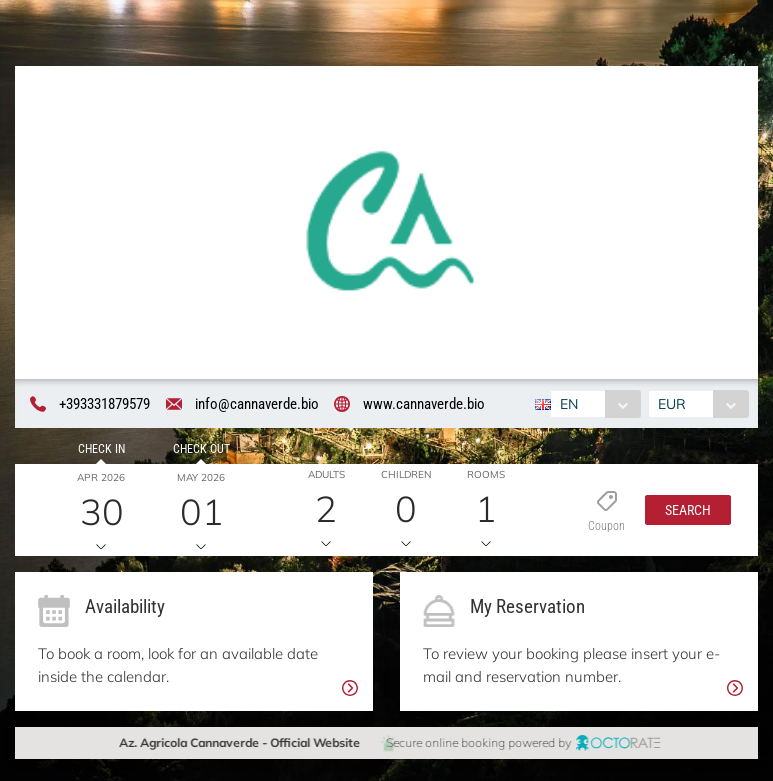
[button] (683, 511)
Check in (99, 449)
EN (568, 404)
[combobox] (594, 404)
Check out (197, 449)
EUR (673, 404)
